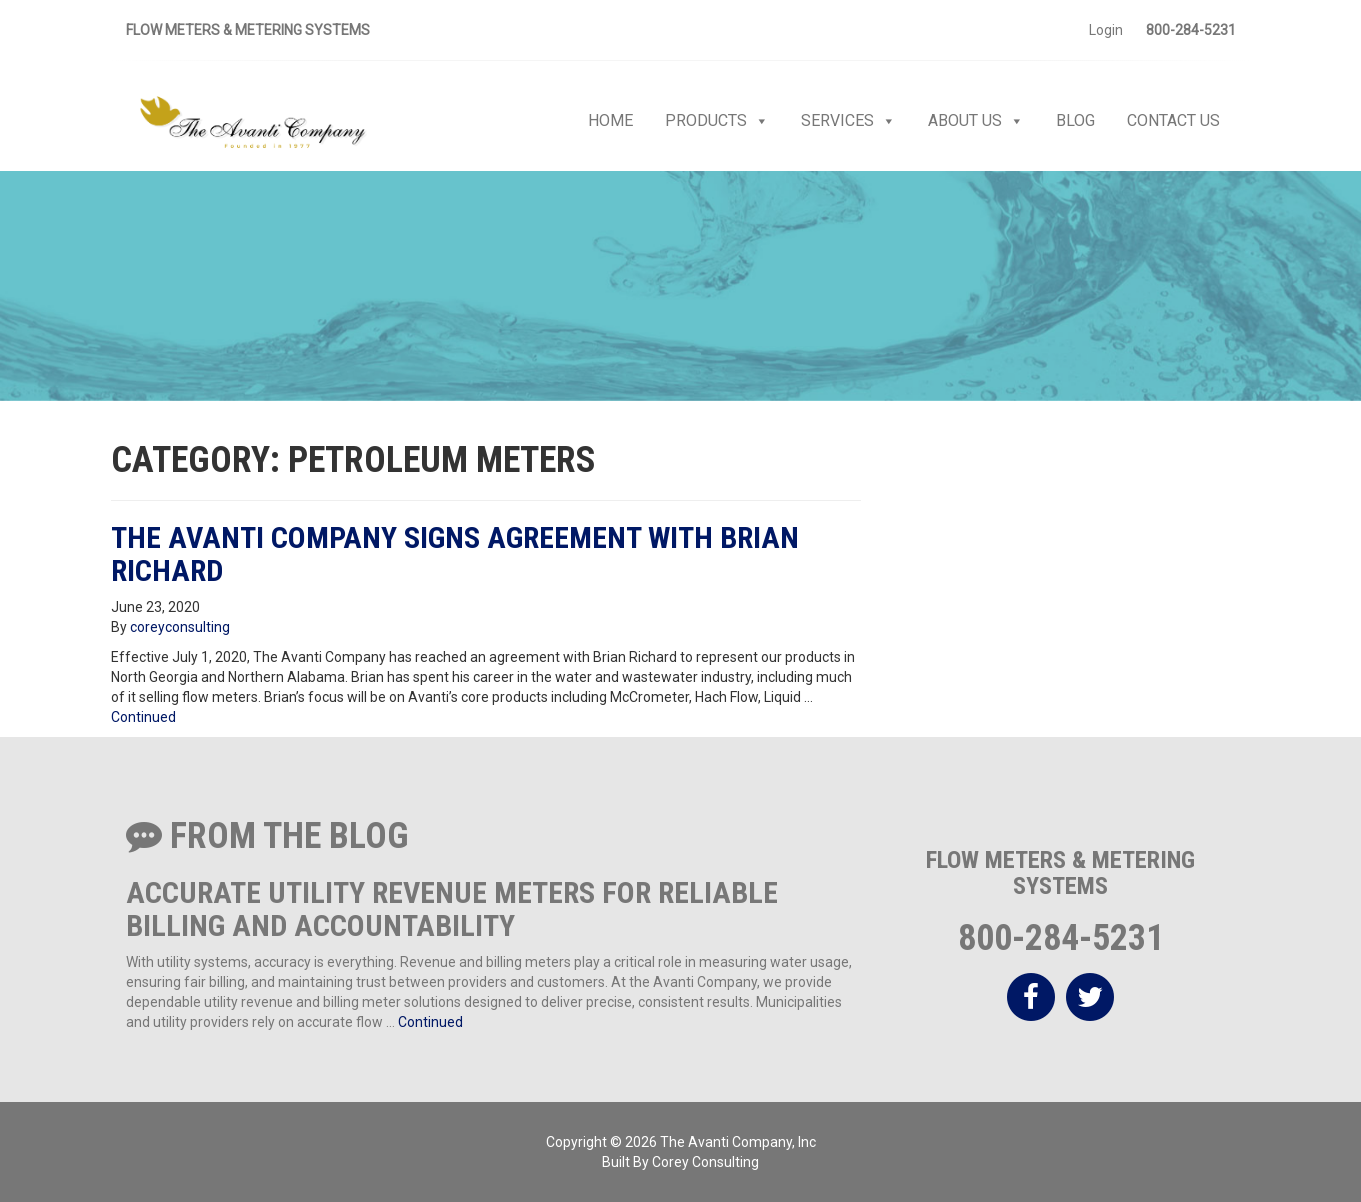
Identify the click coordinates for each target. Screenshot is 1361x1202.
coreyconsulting (180, 627)
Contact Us (1173, 120)
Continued (143, 717)
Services (848, 121)
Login (1106, 30)
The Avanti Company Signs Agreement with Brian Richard (455, 554)
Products (717, 121)
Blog (1075, 120)
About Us (976, 121)
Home (610, 120)
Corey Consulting (705, 1162)
